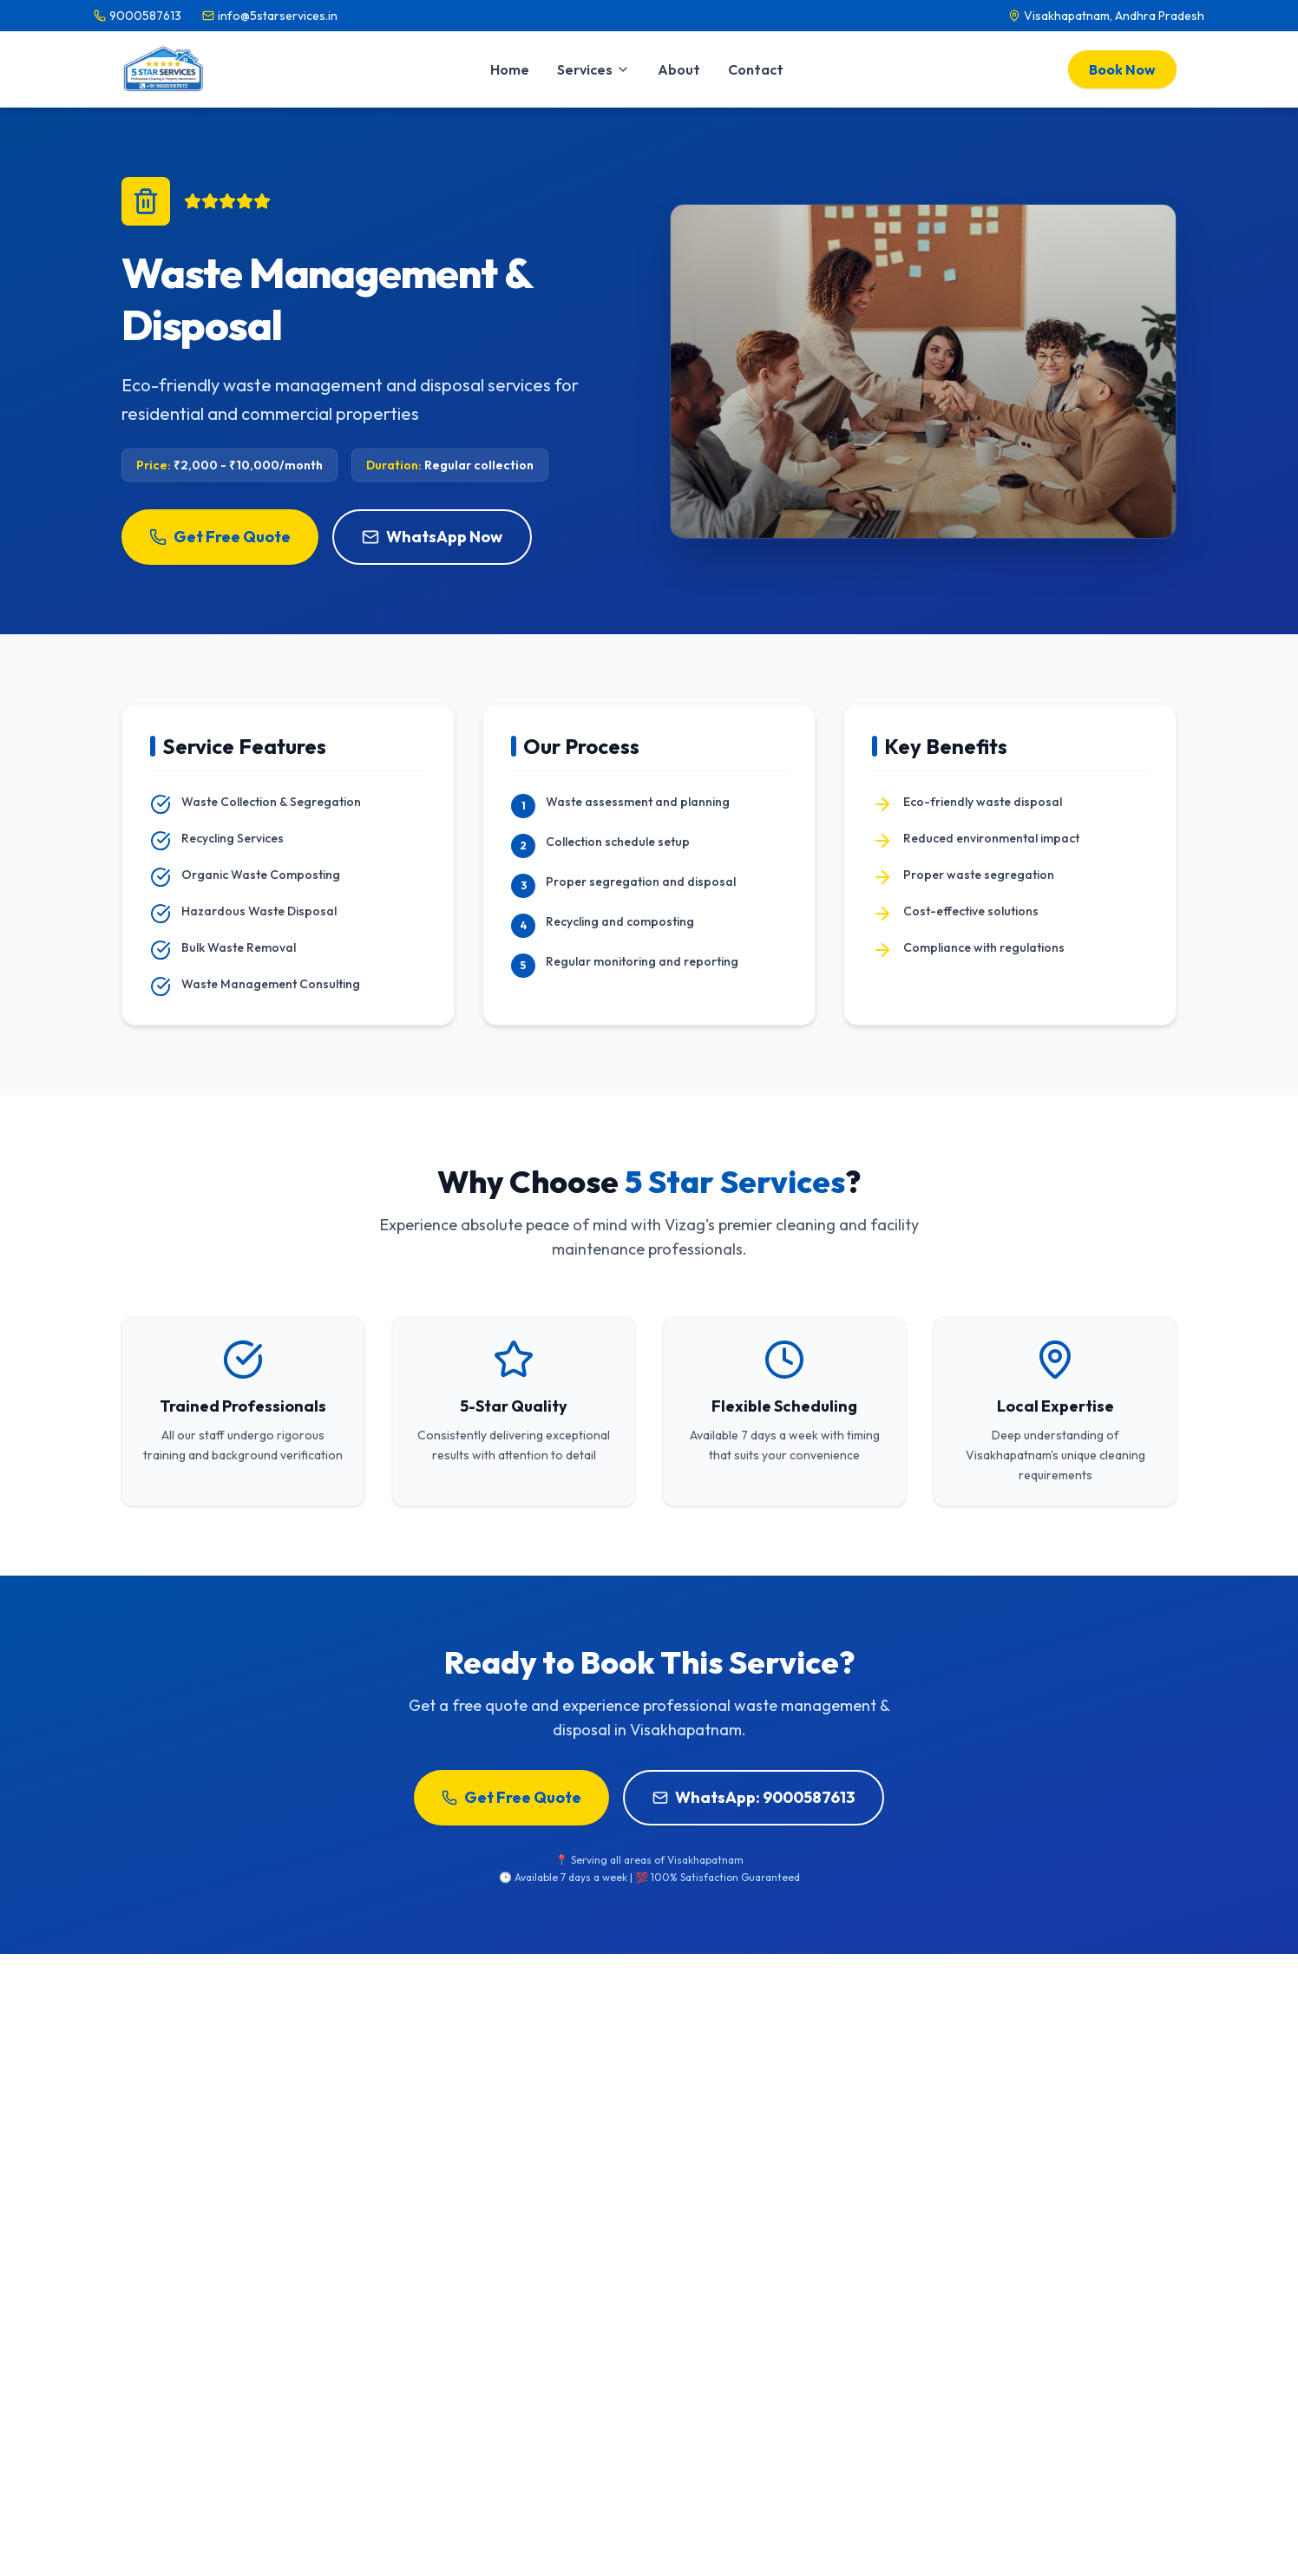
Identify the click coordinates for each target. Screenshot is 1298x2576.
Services (593, 69)
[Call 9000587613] (137, 15)
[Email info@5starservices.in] (270, 15)
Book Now (1122, 69)
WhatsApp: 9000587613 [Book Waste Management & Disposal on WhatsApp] (753, 1797)
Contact (755, 69)
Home (509, 69)
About (679, 69)
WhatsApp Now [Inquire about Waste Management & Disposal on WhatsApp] (432, 537)
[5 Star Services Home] (163, 69)
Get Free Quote (220, 537)
